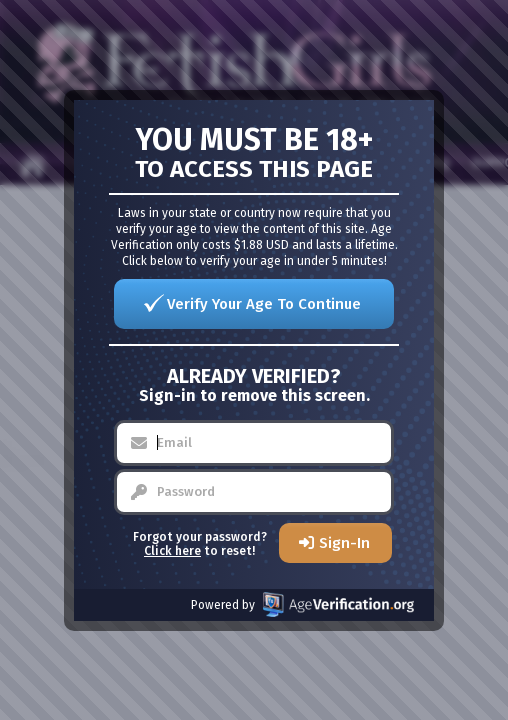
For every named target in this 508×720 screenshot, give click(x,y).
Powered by (302, 604)
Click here (172, 551)
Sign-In (344, 543)
